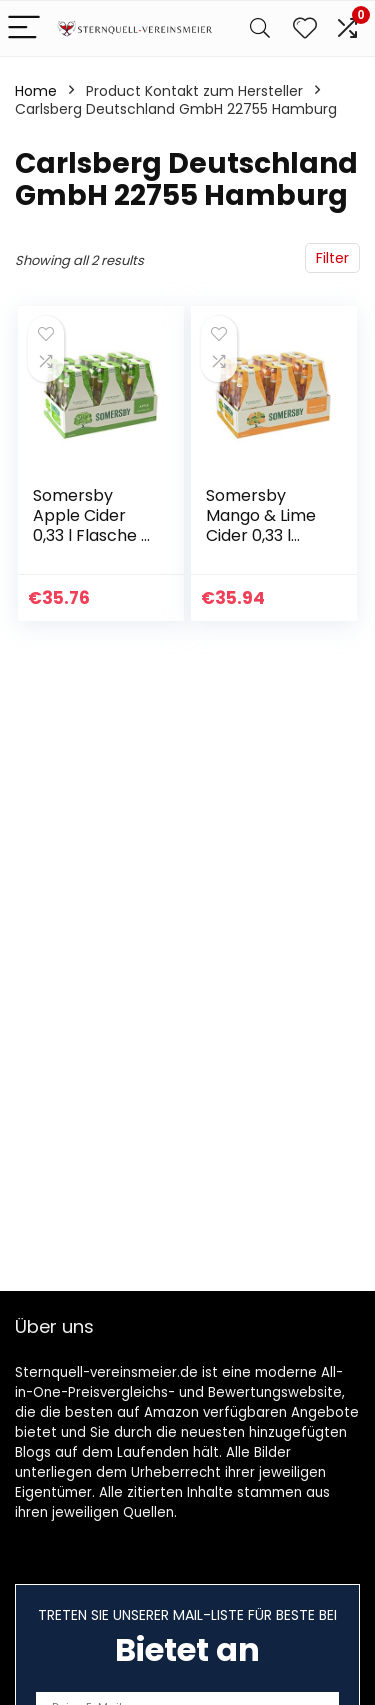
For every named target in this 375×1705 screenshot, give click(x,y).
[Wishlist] (305, 28)
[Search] (260, 28)
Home (36, 91)
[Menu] (24, 28)
